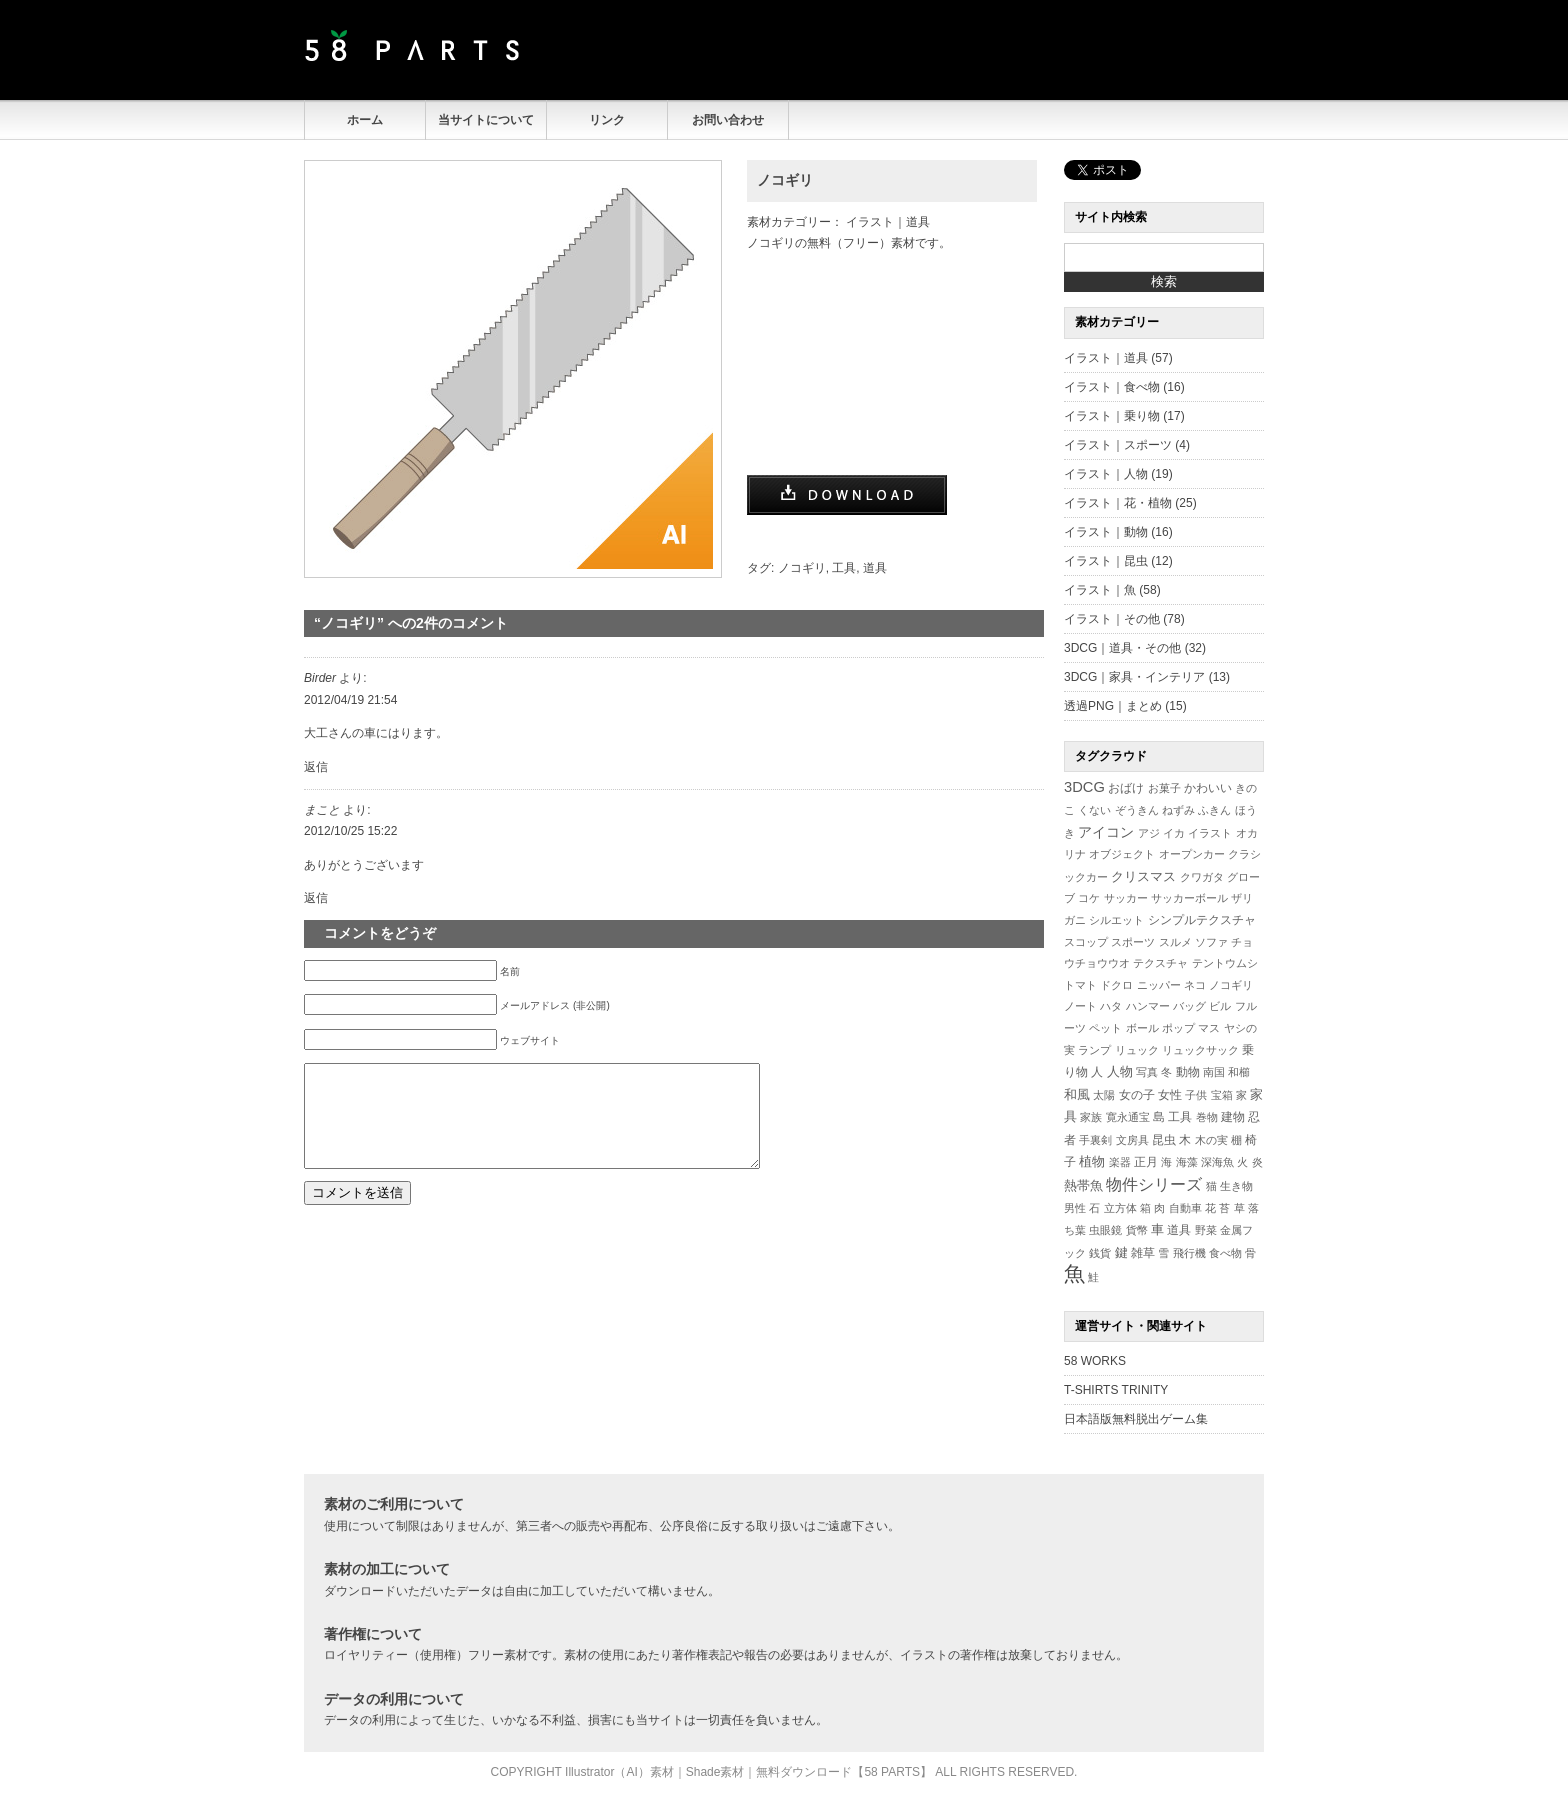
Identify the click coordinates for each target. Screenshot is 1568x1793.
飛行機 (1189, 1253)
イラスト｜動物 (1106, 532)
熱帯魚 (1083, 1185)
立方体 (1120, 1208)
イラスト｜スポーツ (1118, 445)
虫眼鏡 (1105, 1230)
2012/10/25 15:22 (350, 831)
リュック (1137, 1050)
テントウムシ (1225, 963)
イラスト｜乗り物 (1112, 416)
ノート (1080, 1006)
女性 (1170, 1094)
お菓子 (1164, 788)
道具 (875, 568)
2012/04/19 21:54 (350, 700)
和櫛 (1239, 1072)
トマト (1080, 985)
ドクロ (1116, 985)
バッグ (1189, 1006)
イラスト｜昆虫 (1106, 561)
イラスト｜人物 (1106, 474)
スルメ (1175, 942)
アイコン (1106, 832)
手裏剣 (1095, 1140)
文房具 (1132, 1140)
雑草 (1143, 1252)
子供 (1196, 1095)
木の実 (1211, 1140)
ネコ (1195, 985)
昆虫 (1164, 1140)
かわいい (1208, 787)
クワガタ (1202, 877)
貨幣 (1137, 1230)
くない (1094, 810)
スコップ (1086, 942)
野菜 (1206, 1230)
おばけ (1126, 788)
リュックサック (1200, 1050)
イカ (1174, 833)
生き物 (1236, 1186)
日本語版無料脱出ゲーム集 (1136, 1419)
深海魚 (1217, 1162)
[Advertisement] (1030, 50)
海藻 (1187, 1162)
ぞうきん (1137, 810)
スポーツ (1133, 942)
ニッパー (1159, 985)
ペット (1105, 1028)
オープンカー (1192, 854)
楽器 (1120, 1162)
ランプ (1094, 1050)
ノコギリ (785, 180)
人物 (1120, 1072)
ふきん (1214, 810)
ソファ (1211, 942)
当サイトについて (486, 120)
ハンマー (1148, 1006)
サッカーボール (1189, 898)
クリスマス (1143, 876)
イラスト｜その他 (1112, 619)
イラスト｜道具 (888, 222)
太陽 (1104, 1095)
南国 (1214, 1072)
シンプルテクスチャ (1202, 920)
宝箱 (1222, 1095)
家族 (1091, 1117)
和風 (1077, 1094)
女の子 (1137, 1094)
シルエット (1116, 920)
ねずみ (1178, 810)
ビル (1220, 1006)
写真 (1147, 1072)
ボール (1142, 1028)
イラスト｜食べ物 (1112, 387)
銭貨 (1100, 1253)
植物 (1092, 1162)
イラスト (1210, 833)
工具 (844, 568)
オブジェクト (1122, 854)
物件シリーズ (1154, 1184)
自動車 (1185, 1208)
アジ (1149, 833)
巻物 (1207, 1117)
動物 (1188, 1071)
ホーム (365, 120)
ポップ (1178, 1028)
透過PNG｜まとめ (1113, 706)
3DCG (1084, 787)
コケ (1089, 898)
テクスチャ (1160, 963)
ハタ (1111, 1006)
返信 (316, 767)
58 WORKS (1095, 1361)
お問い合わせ (728, 120)
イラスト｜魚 (1100, 590)
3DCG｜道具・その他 (1122, 648)
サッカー (1126, 898)
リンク (607, 120)
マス (1209, 1028)
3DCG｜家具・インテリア (1134, 677)
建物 (1233, 1117)
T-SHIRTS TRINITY (1116, 1390)
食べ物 (1225, 1253)
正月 (1146, 1161)
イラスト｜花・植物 (1118, 503)
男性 (1075, 1208)
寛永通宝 (1128, 1117)
